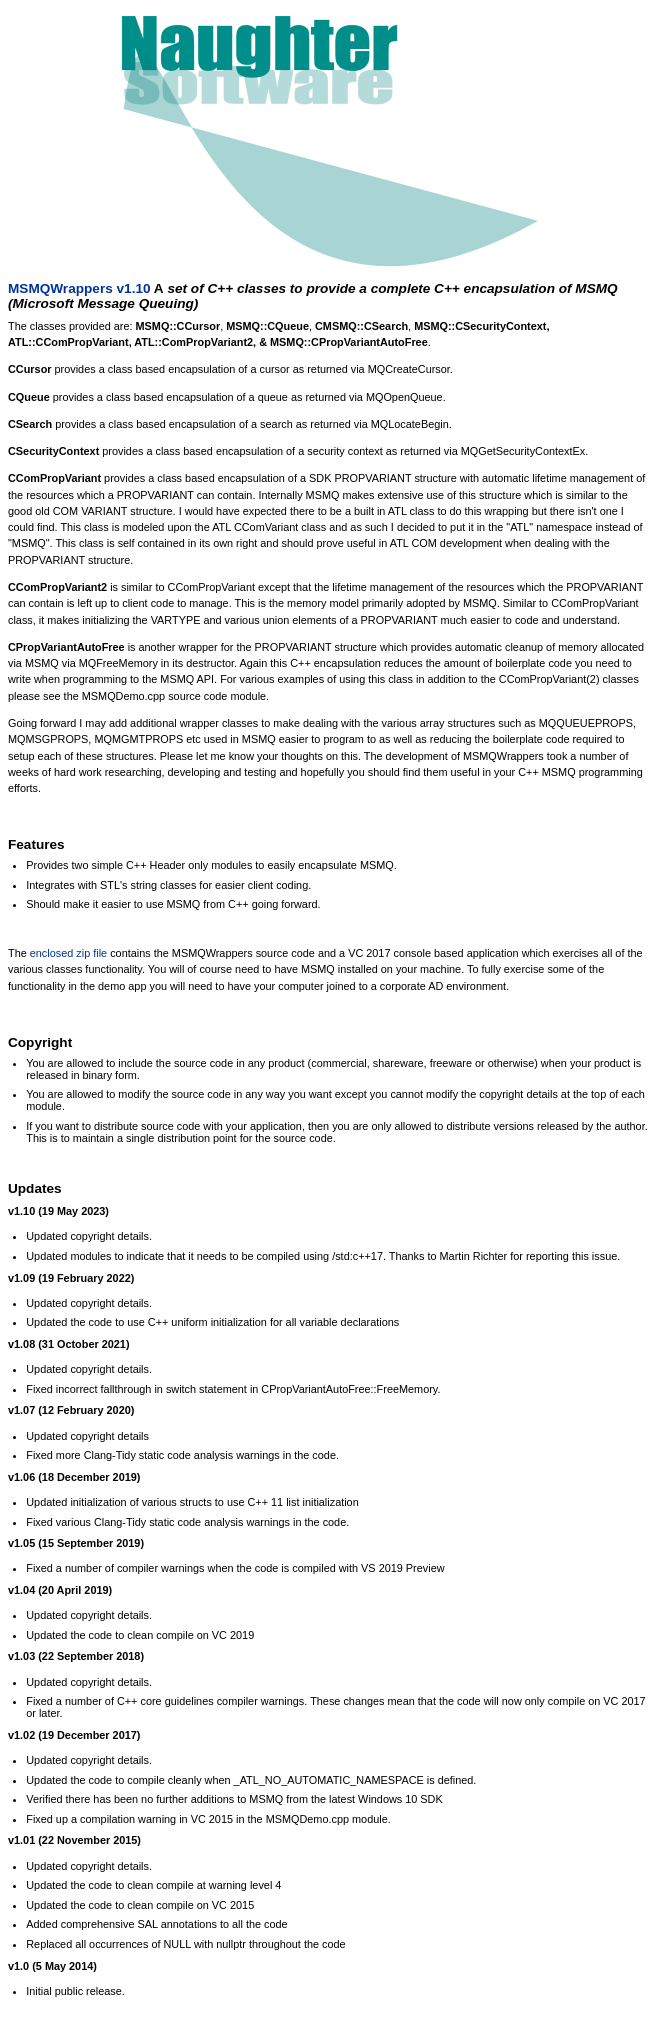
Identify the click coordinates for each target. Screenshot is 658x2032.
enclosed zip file (68, 953)
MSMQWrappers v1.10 (79, 288)
